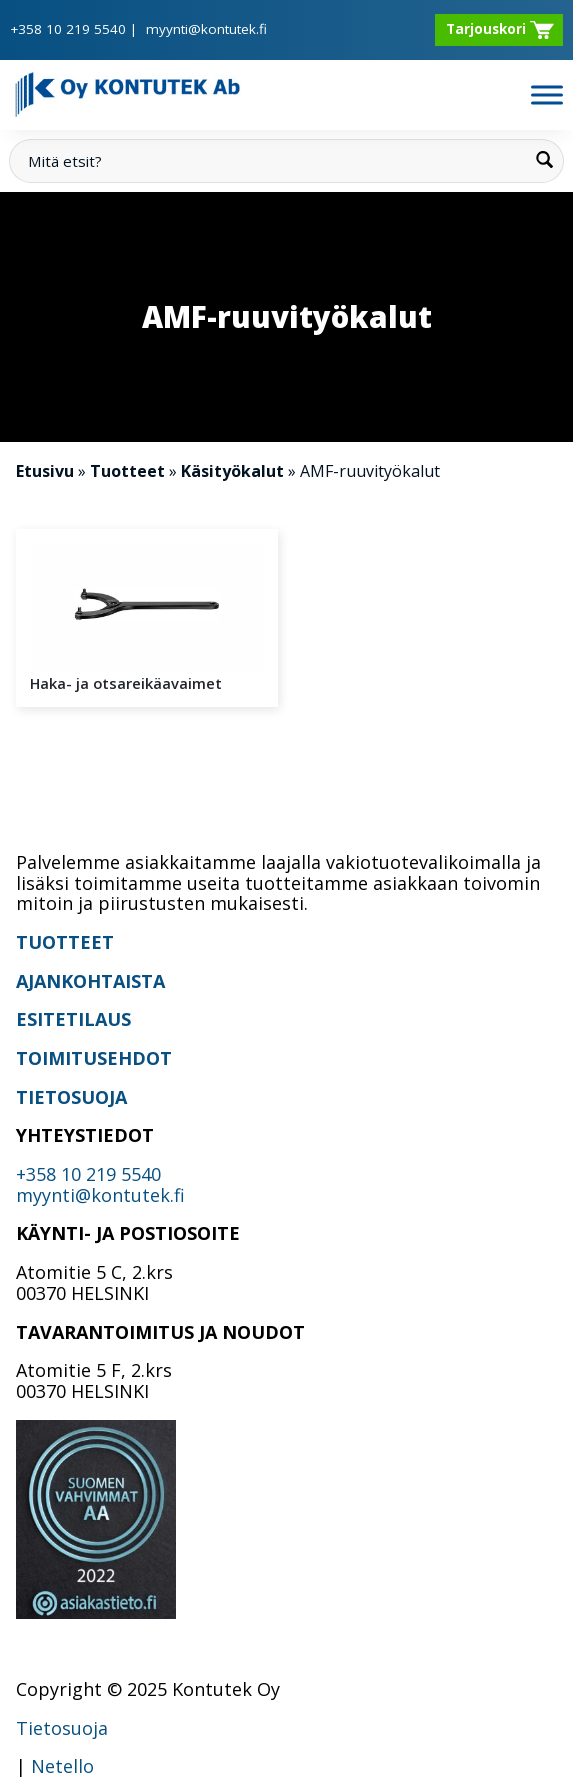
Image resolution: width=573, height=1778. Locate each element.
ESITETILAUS (73, 1019)
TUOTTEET (65, 942)
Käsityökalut (232, 471)
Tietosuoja (62, 1728)
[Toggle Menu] (547, 94)
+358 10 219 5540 (68, 29)
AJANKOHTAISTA (90, 981)
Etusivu (45, 471)
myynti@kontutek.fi (206, 29)
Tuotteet (127, 471)
